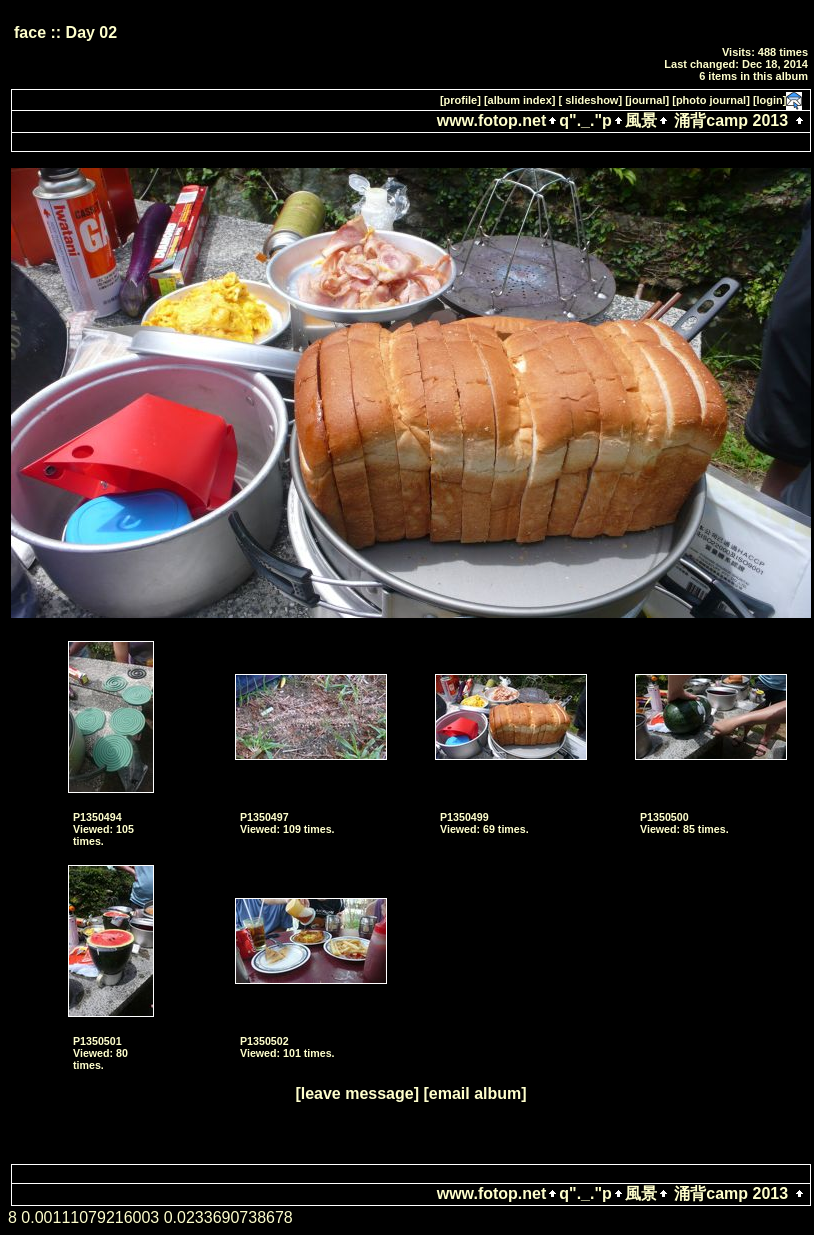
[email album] (474, 1093)
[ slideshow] (591, 100)
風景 (641, 120)
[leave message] (357, 1093)
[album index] (520, 100)
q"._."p (585, 120)
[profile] (460, 100)
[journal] (647, 100)
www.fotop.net (492, 120)
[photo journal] (711, 100)
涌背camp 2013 (731, 120)
